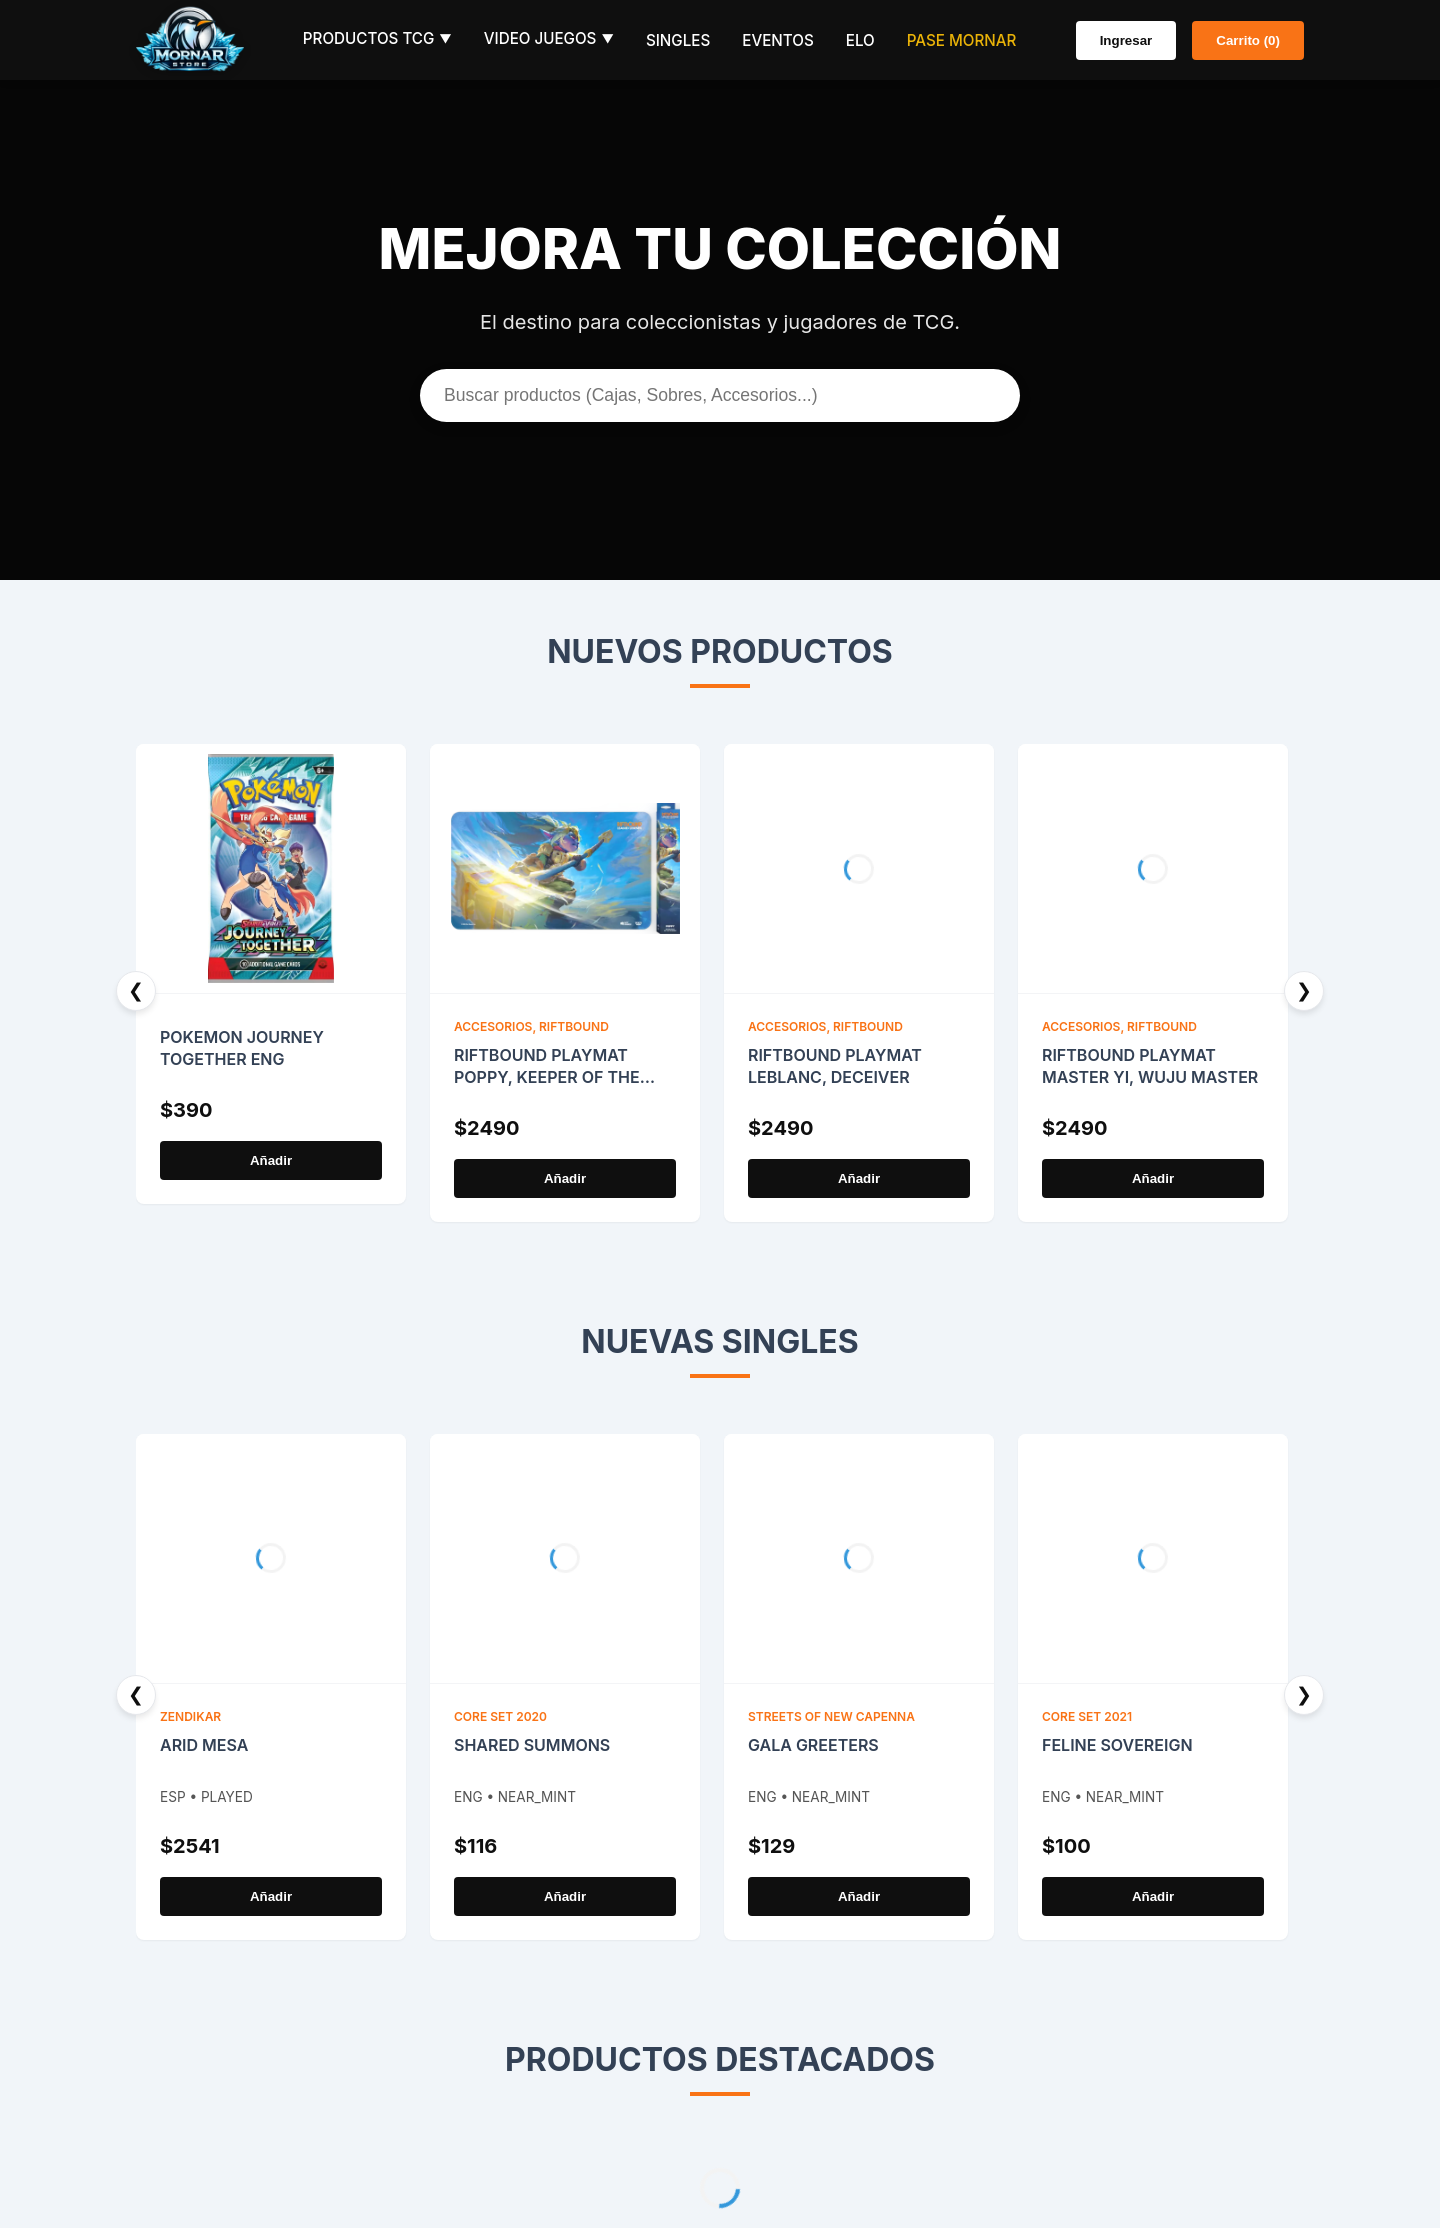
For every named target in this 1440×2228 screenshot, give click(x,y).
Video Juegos (549, 39)
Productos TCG (377, 39)
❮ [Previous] (136, 990)
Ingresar (1126, 40)
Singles (678, 40)
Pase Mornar (962, 40)
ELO (860, 40)
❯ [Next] (1304, 990)
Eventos (777, 40)
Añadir (271, 1160)
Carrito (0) (1248, 40)
